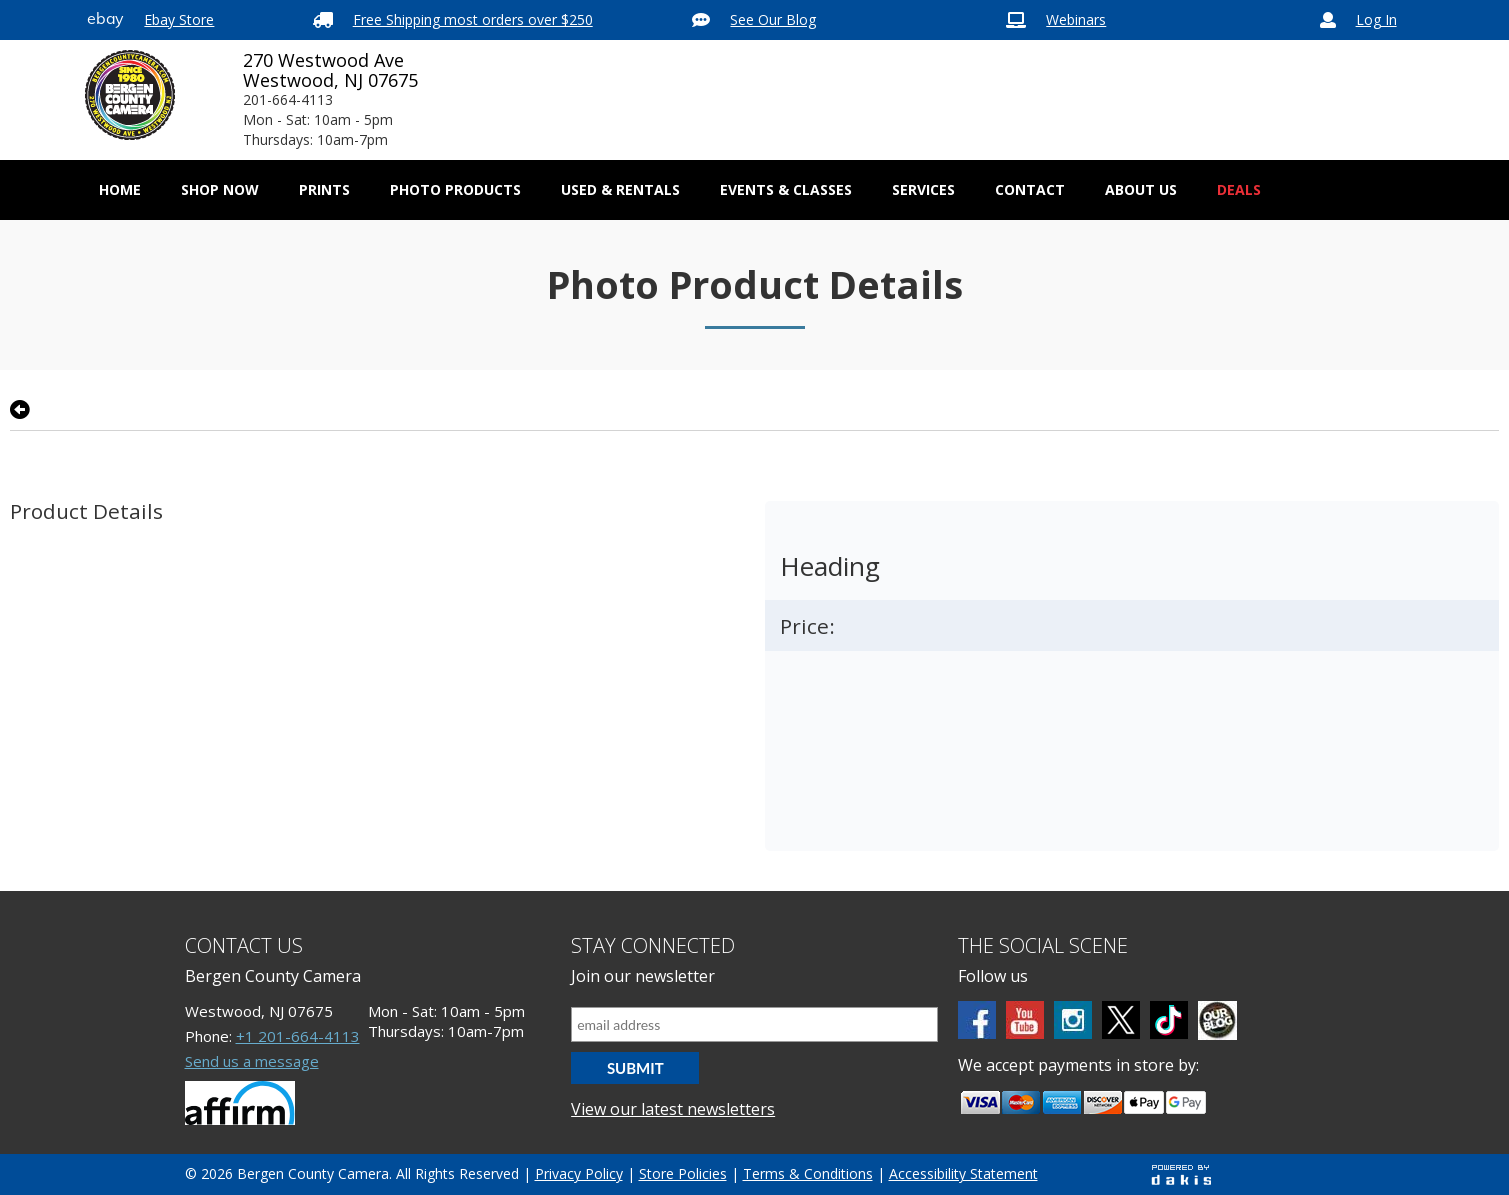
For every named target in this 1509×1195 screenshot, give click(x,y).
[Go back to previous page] (20, 410)
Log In (1376, 19)
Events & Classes (786, 189)
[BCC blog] (1217, 1020)
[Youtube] (1025, 1020)
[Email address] (754, 1024)
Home (120, 189)
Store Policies (683, 1173)
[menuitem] (220, 190)
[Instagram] (1073, 1020)
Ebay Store (179, 19)
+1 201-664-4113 (298, 1036)
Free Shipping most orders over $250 (473, 19)
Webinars (1076, 19)
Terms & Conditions (808, 1173)
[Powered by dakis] (1181, 1174)
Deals (1239, 189)
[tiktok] (1169, 1020)
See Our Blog (773, 19)
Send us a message (252, 1061)
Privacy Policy (579, 1173)
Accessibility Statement (963, 1173)
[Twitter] (1121, 1020)
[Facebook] (977, 1020)
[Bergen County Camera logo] (130, 95)
